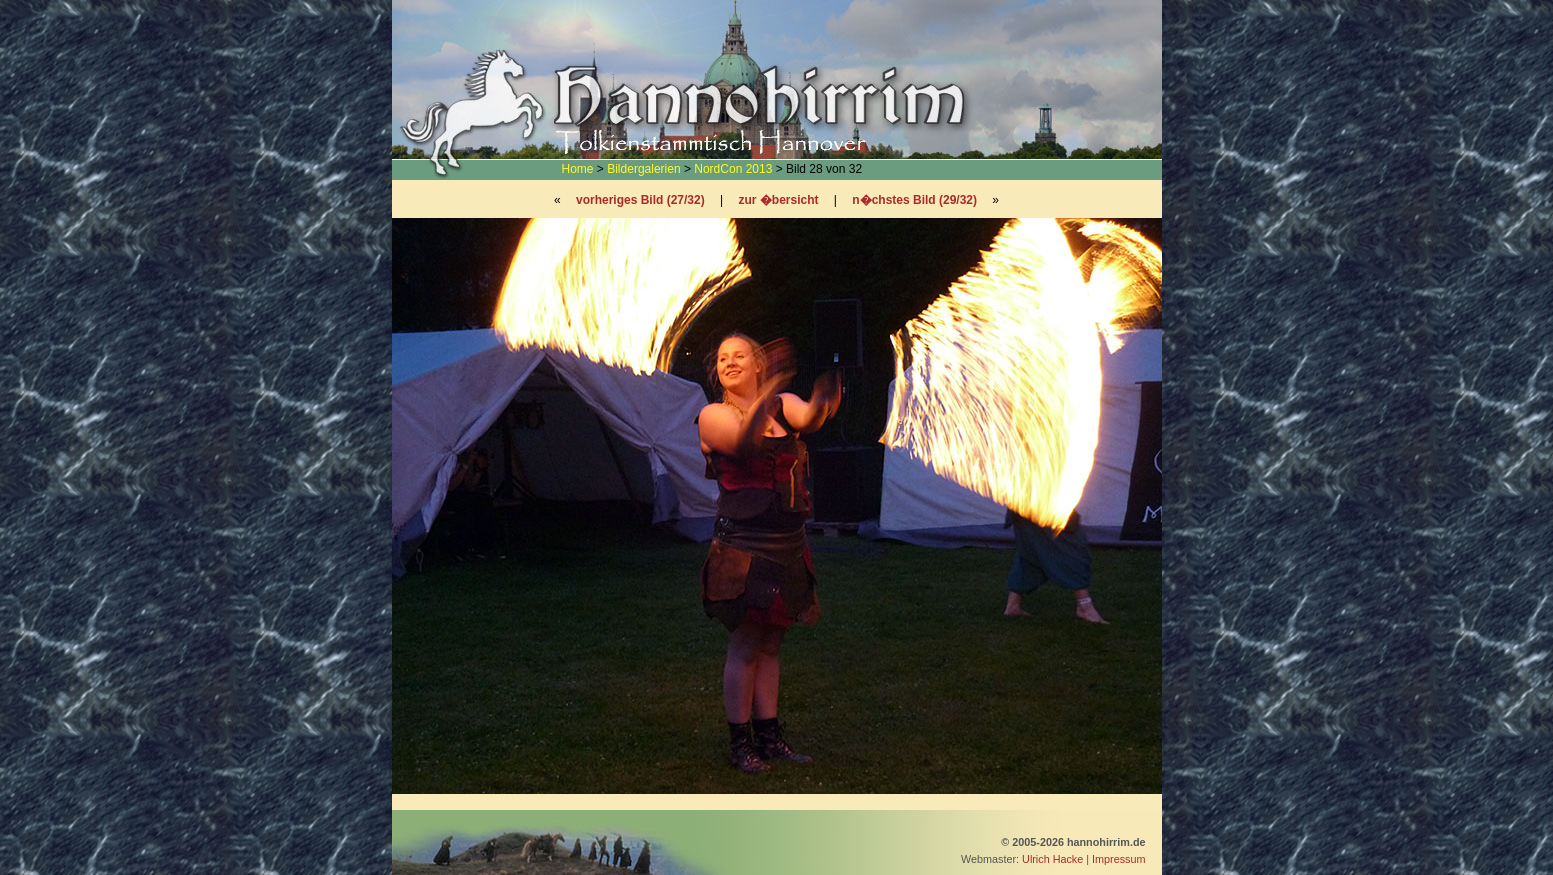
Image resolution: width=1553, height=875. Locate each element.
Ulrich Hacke (1052, 859)
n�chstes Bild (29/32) (914, 200)
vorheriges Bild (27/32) (640, 200)
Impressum (1118, 859)
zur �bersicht (778, 200)
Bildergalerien (643, 169)
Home (578, 169)
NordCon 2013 (733, 169)
